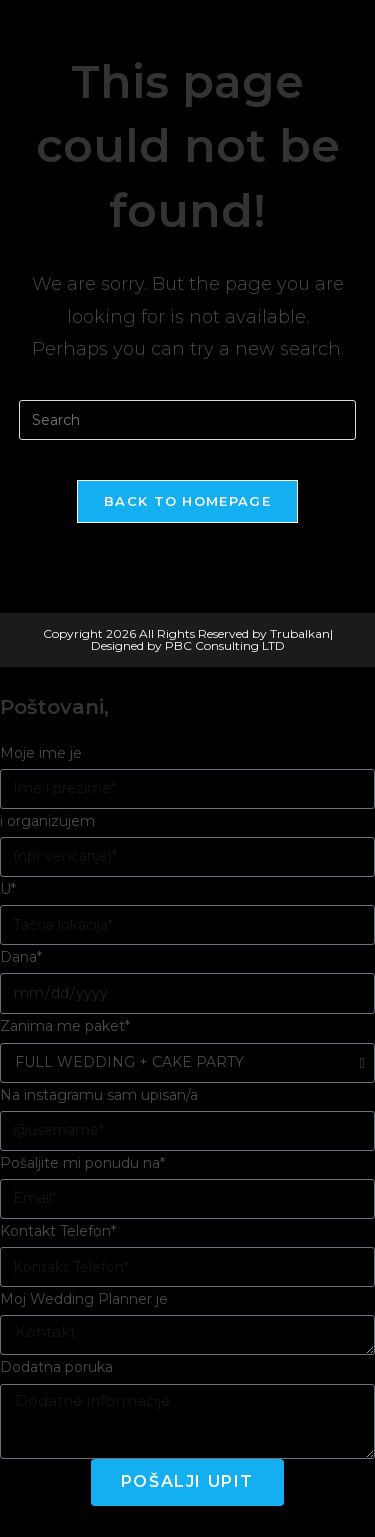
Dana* (21, 957)
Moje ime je (41, 753)
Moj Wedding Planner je (84, 1299)
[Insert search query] (188, 420)
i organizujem (47, 821)
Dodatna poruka (56, 1367)
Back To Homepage (187, 501)
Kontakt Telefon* (58, 1231)
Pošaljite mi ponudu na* (82, 1163)
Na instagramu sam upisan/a (99, 1095)
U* (8, 889)
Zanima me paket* (65, 1026)
